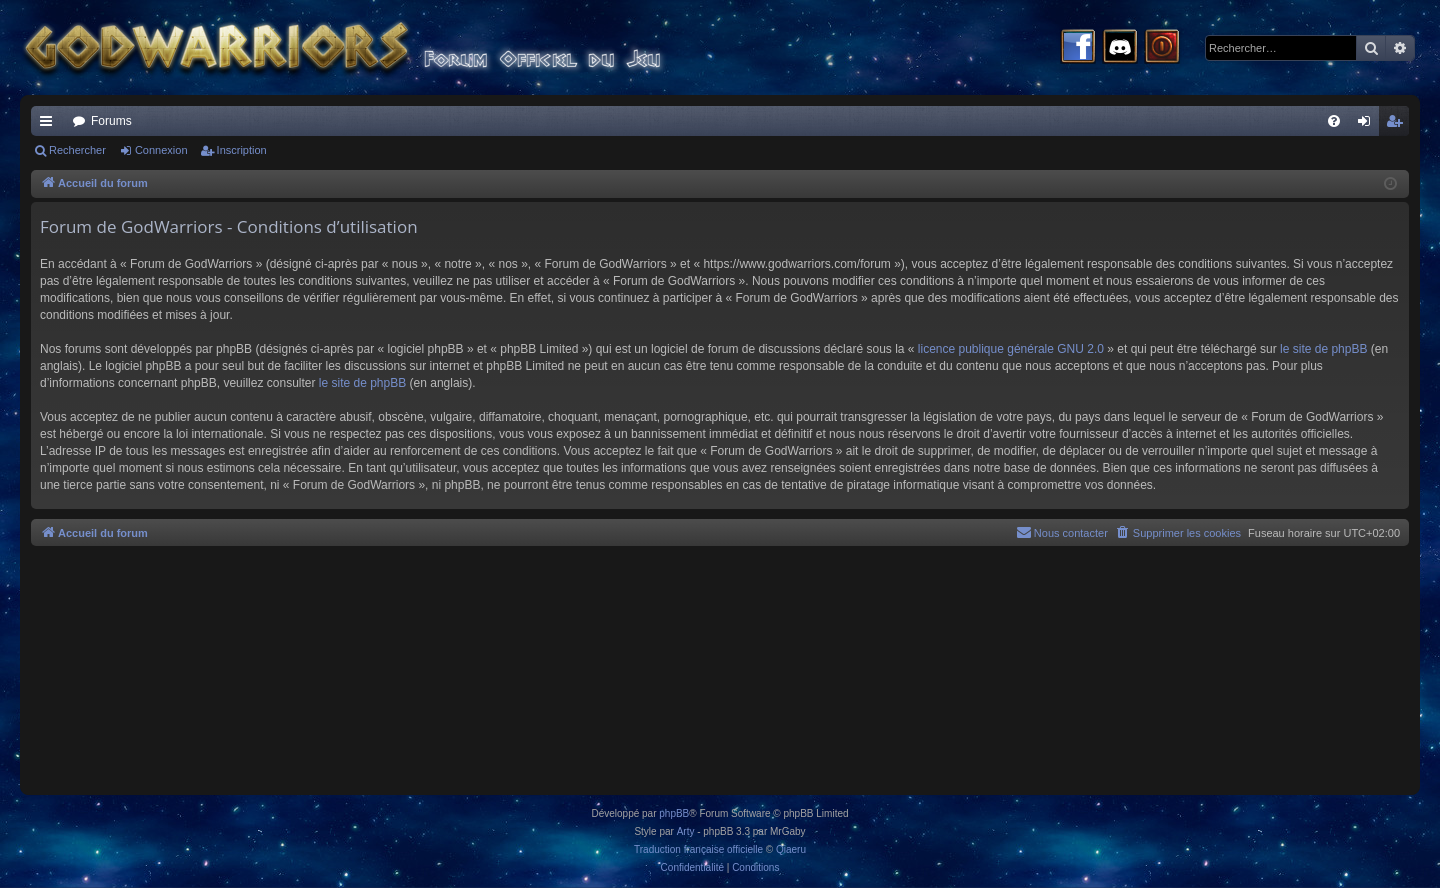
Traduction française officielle (698, 849)
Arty (686, 831)
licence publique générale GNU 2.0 (1011, 349)
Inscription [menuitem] (1398, 125)
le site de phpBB (1323, 349)
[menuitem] (1334, 121)
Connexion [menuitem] (1368, 125)
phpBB (674, 813)
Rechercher (77, 150)
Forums (111, 121)
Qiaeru (791, 849)
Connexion (161, 150)
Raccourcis (50, 125)
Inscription (242, 150)
